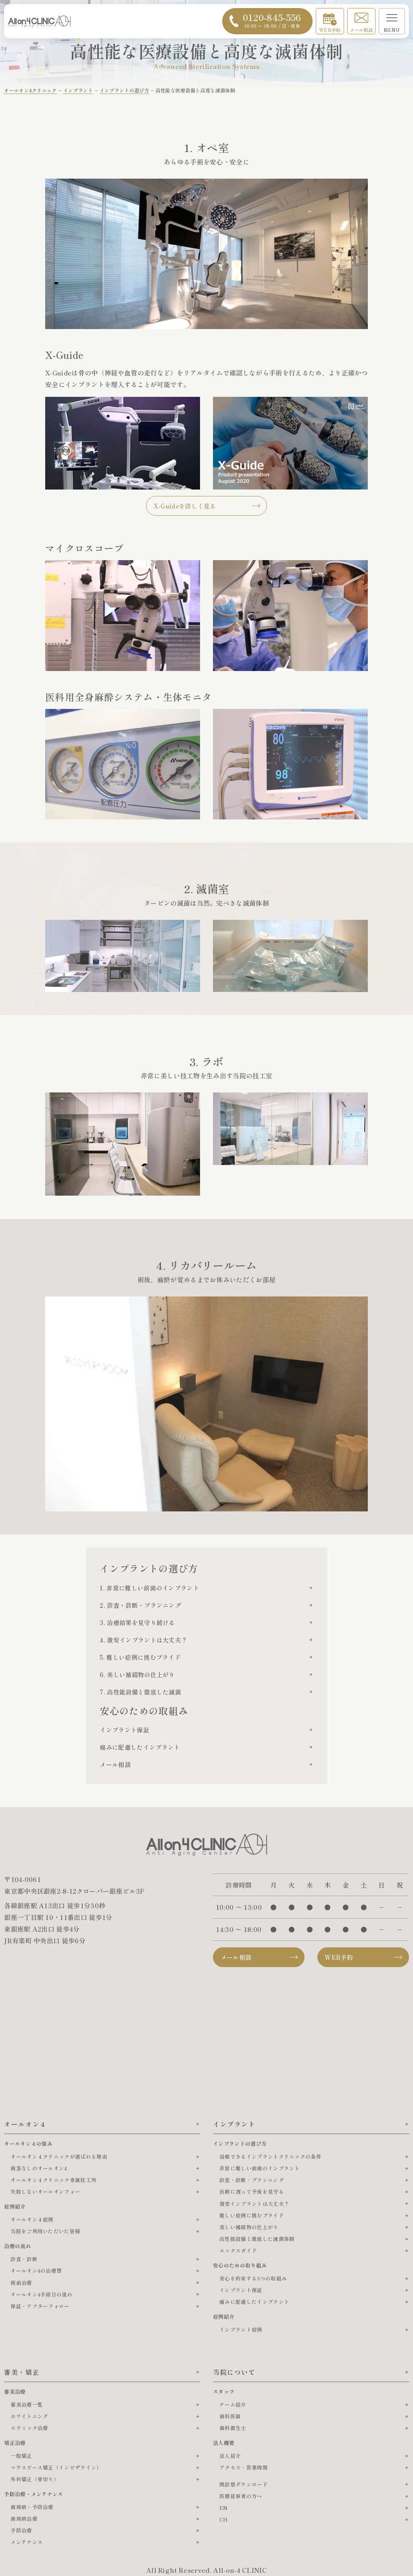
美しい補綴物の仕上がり (249, 2227)
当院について (234, 2372)
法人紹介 (230, 2455)
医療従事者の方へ (241, 2496)
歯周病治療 (24, 2518)
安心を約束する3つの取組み (253, 2278)
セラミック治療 (29, 2428)
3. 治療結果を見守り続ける (137, 1622)
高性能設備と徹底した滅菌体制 (256, 2239)
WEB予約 (330, 30)
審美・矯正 (22, 2372)
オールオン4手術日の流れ (41, 2294)
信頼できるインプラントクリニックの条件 (270, 2156)
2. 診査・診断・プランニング (140, 1605)
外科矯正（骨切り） (34, 2479)
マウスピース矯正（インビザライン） (56, 2467)
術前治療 (21, 2282)
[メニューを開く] (392, 21)
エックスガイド (238, 2250)
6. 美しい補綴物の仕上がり (137, 1674)
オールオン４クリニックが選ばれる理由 (58, 2156)
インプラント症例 (241, 2329)
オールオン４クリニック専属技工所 (53, 2180)
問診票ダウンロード (243, 2484)
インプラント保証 (124, 1730)
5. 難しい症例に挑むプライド (140, 1657)
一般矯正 (21, 2455)
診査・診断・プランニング (251, 2180)
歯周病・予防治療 (32, 2507)
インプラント (234, 2124)
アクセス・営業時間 (243, 2467)
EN (223, 2507)
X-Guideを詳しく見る (185, 506)
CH (223, 2519)
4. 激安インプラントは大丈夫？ (143, 1640)
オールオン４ (25, 2124)
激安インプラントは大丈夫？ (254, 2203)
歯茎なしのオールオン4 (38, 2168)
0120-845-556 (272, 20)
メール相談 (361, 30)
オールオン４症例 (32, 2219)
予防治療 (21, 2530)
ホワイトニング (29, 2416)
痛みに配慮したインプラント (140, 1747)
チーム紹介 (232, 2404)
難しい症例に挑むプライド (251, 2215)
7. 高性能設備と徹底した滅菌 (140, 1692)
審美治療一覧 (26, 2404)
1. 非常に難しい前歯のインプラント (149, 1588)
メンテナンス (26, 2542)
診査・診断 (24, 2259)
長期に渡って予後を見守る (251, 2191)
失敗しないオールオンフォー (45, 2191)
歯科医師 (230, 2416)
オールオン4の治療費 (36, 2270)
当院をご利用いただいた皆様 (45, 2231)
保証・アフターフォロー (40, 2306)
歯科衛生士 (232, 2428)
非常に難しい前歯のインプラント (259, 2168)
